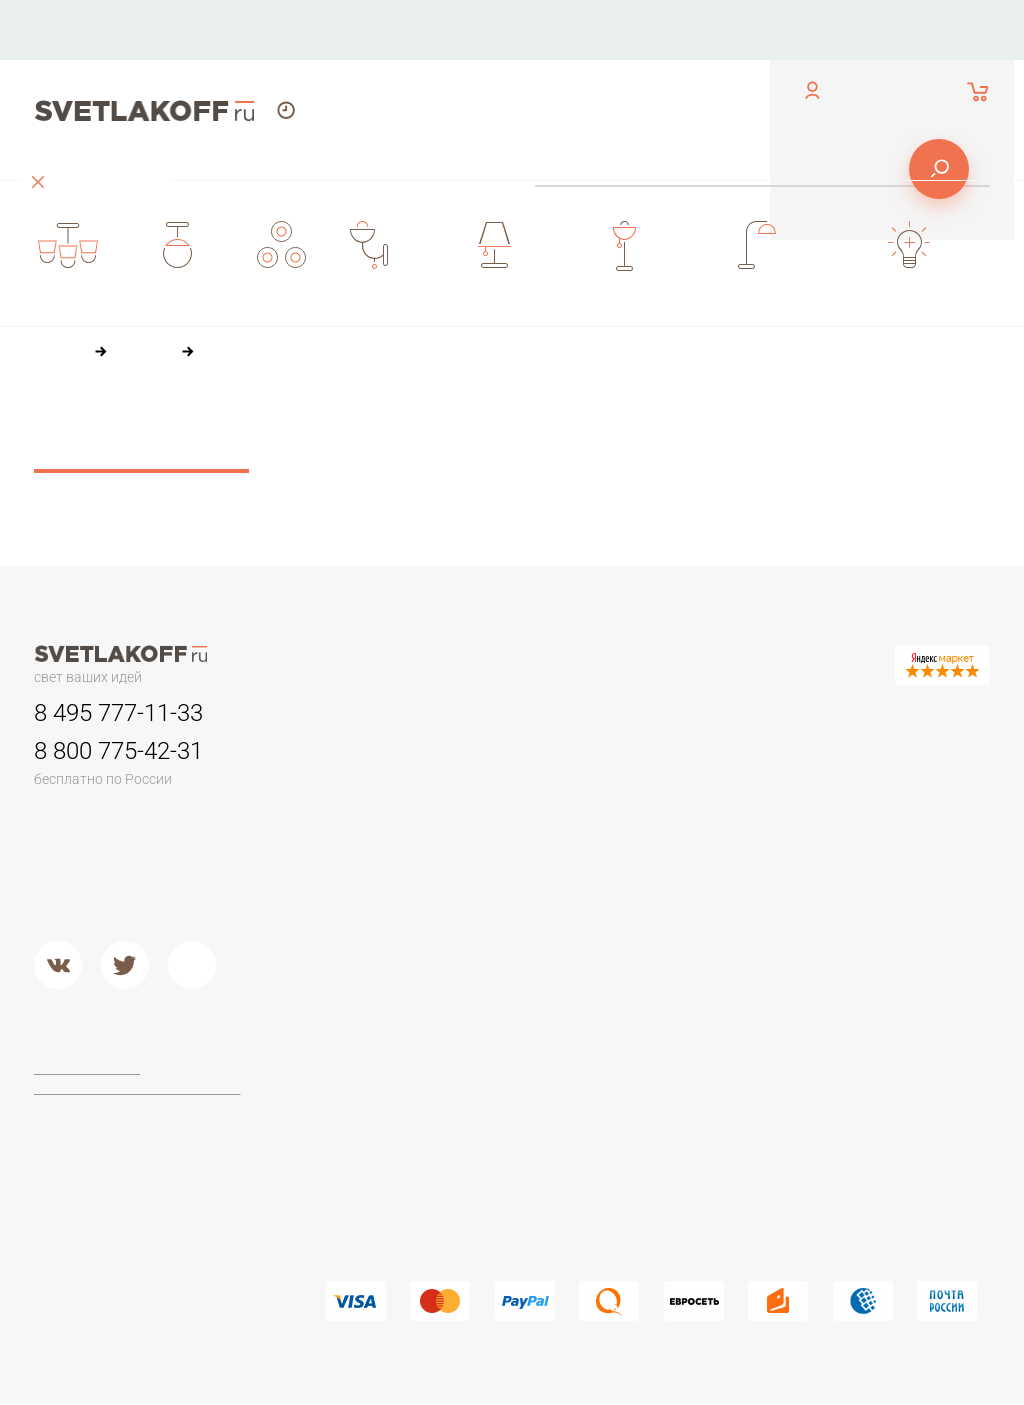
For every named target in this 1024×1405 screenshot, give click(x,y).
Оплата (629, 29)
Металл (516, 934)
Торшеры (355, 1028)
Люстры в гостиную (390, 808)
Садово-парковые (553, 834)
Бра (669, 713)
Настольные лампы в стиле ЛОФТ (895, 899)
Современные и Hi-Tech (905, 866)
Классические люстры (399, 783)
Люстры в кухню (379, 859)
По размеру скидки (698, 425)
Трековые (526, 758)
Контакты (402, 29)
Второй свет (366, 884)
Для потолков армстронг (574, 783)
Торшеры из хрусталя (398, 1199)
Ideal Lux (520, 1098)
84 (489, 462)
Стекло (683, 859)
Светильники (536, 713)
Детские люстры (380, 834)
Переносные (535, 808)
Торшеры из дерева (394, 1123)
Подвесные (365, 934)
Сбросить (141, 450)
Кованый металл (714, 884)
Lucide (513, 1148)
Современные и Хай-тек (407, 1173)
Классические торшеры (405, 1148)
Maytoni (517, 1073)
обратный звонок (86, 44)
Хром (509, 960)
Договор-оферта (90, 1069)
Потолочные (368, 909)
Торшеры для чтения (396, 1073)
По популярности (542, 425)
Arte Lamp (524, 1123)
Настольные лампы (867, 725)
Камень (684, 783)
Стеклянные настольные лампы (908, 833)
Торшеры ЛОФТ (379, 1098)
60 (446, 462)
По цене (422, 425)
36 (402, 462)
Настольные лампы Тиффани (889, 791)
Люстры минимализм (395, 758)
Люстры (352, 713)
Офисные (857, 758)
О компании (518, 29)
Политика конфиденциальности (138, 1089)
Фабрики (521, 1028)
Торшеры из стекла (391, 1224)
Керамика (691, 758)
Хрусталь (689, 909)
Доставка (729, 29)
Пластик (685, 808)
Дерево (685, 834)
